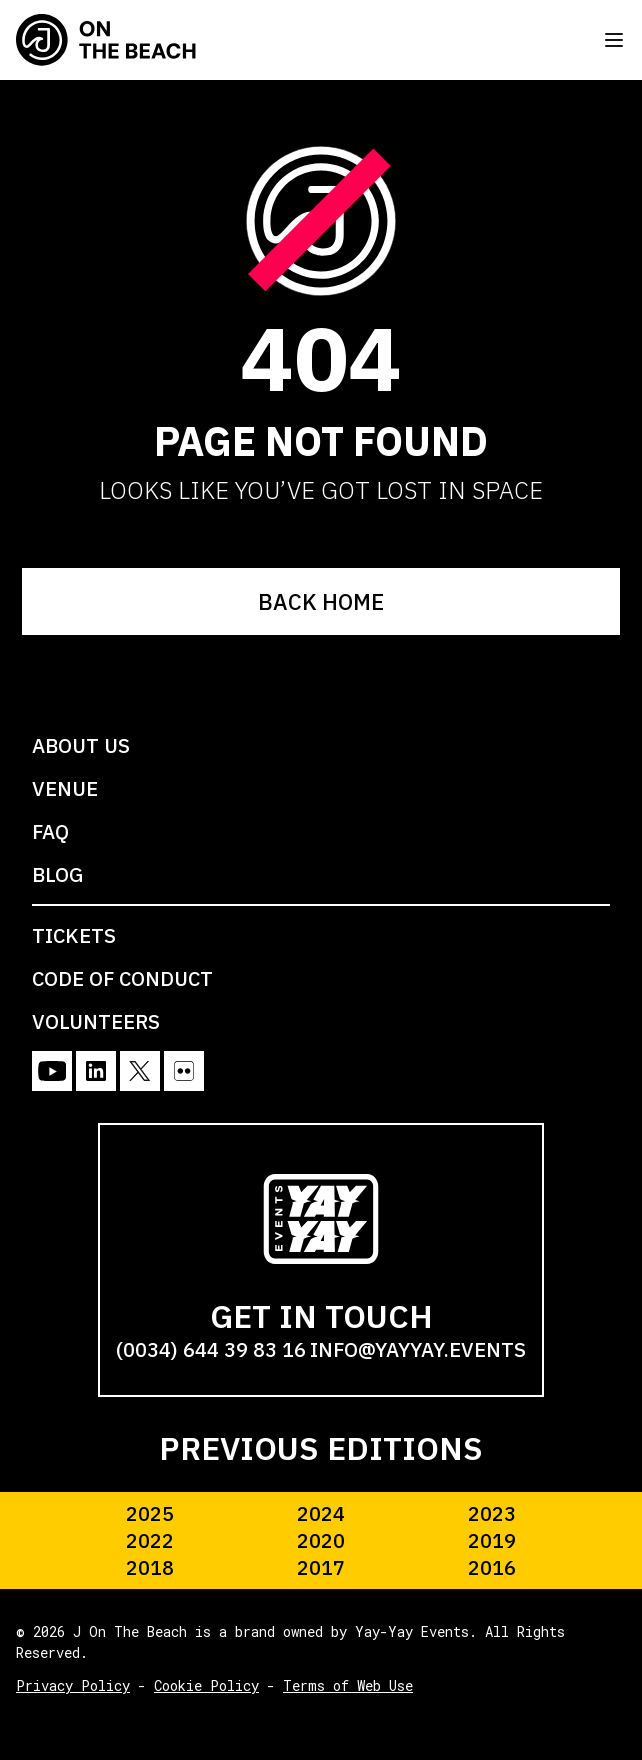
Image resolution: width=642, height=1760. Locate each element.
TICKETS (74, 935)
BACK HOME (321, 601)
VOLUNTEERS (96, 1021)
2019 (492, 1540)
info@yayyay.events (418, 1349)
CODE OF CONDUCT (122, 978)
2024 (321, 1513)
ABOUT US (81, 745)
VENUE (65, 788)
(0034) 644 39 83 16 (211, 1349)
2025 (150, 1513)
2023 (492, 1513)
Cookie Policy (206, 1685)
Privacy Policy (73, 1685)
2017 (321, 1567)
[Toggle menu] (614, 40)
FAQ (50, 831)
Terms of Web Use (348, 1685)
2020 (321, 1540)
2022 (150, 1540)
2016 (492, 1567)
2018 (150, 1567)
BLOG (57, 874)
